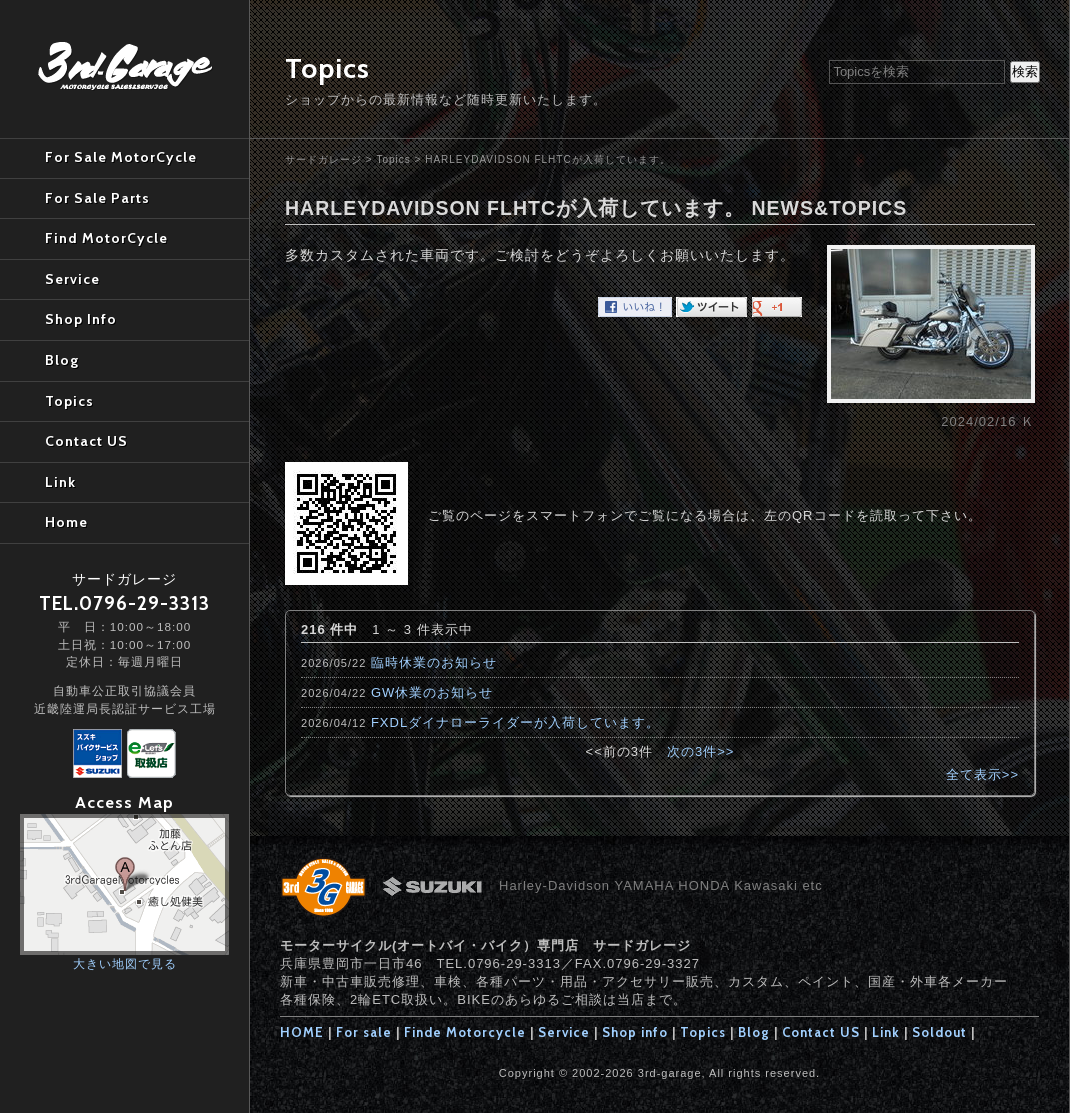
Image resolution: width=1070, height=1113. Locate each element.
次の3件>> (700, 751)
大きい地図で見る (125, 963)
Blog (754, 1032)
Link (886, 1032)
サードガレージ (323, 159)
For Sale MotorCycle (121, 157)
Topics (393, 159)
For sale (364, 1032)
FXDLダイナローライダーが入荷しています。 (515, 722)
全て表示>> (982, 774)
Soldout (939, 1032)
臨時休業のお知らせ (434, 662)
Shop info (635, 1032)
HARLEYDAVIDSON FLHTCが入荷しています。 (548, 159)
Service (564, 1032)
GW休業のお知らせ (432, 692)
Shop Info (81, 319)
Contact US (821, 1032)
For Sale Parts (97, 198)
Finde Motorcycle (465, 1032)
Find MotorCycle (106, 238)
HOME (302, 1032)
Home (66, 522)
